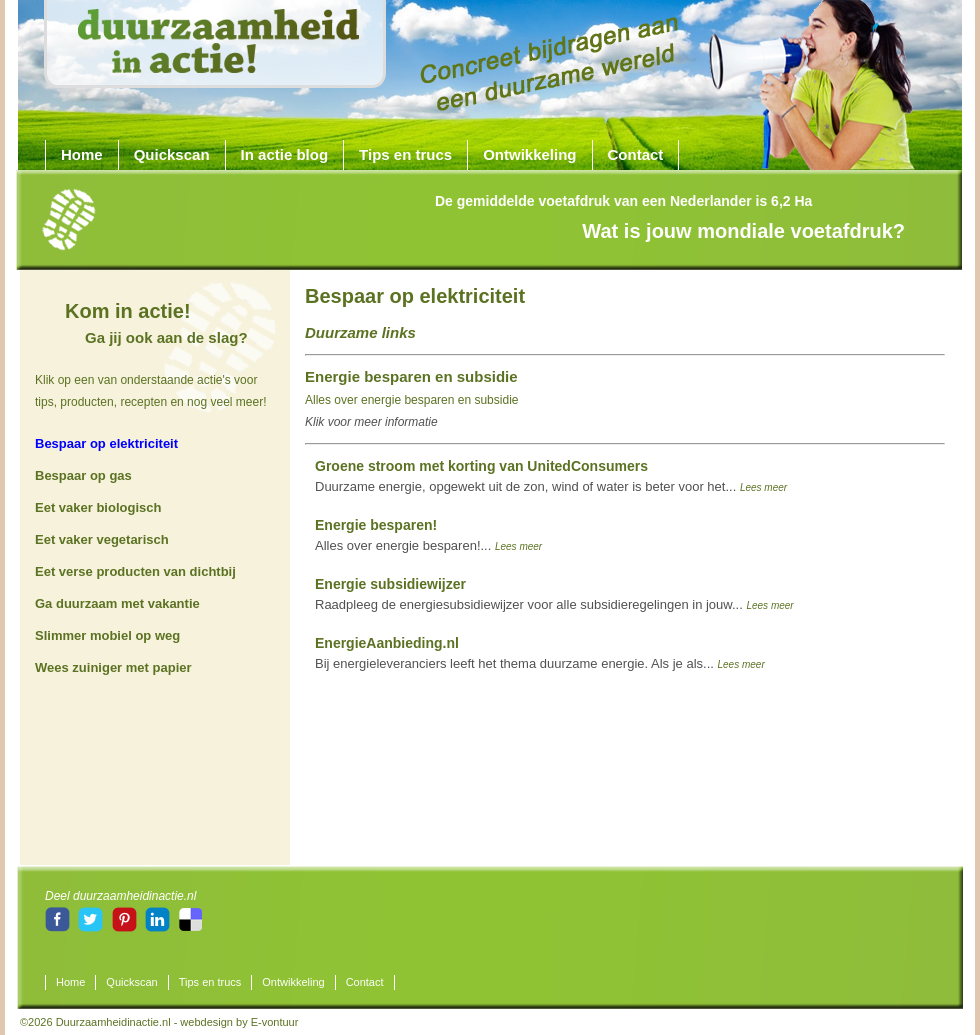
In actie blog (285, 154)
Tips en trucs (405, 154)
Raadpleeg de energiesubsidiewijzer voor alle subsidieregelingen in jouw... (554, 594)
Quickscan (172, 154)
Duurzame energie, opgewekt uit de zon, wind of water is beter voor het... (551, 476)
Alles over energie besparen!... (428, 535)
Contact (636, 154)
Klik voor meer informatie (371, 422)
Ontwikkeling (529, 154)
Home (82, 154)
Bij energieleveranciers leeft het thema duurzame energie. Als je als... (540, 653)
